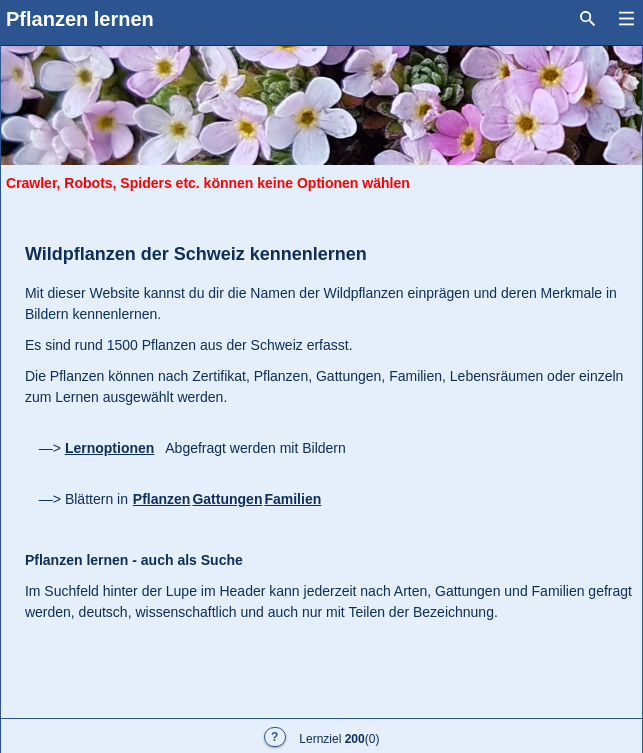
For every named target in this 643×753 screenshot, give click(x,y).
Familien (292, 499)
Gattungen (227, 499)
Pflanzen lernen (80, 19)
